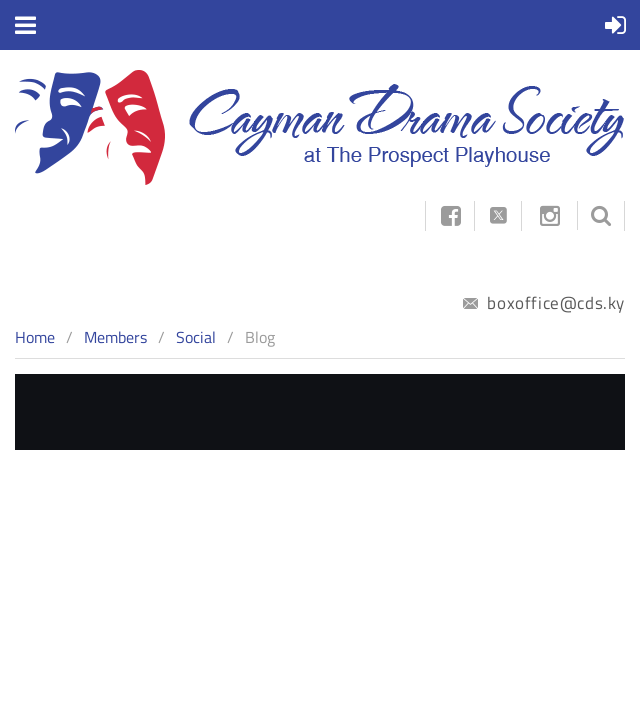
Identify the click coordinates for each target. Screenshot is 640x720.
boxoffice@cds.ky (544, 303)
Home (35, 337)
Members (115, 337)
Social (196, 337)
